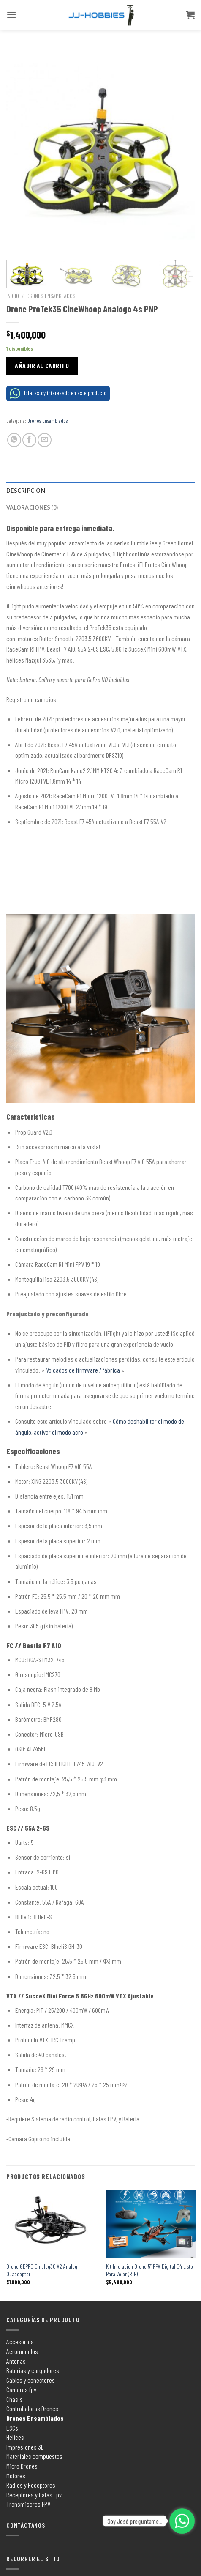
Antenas (16, 2361)
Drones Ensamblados (51, 295)
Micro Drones (22, 2466)
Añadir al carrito (42, 366)
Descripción (25, 490)
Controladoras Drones (32, 2408)
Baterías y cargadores (32, 2370)
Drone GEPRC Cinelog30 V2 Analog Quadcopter (41, 2270)
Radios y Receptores (30, 2485)
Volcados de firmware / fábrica (83, 1370)
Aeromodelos (22, 2351)
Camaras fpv (21, 2389)
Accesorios (20, 2342)
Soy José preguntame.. (134, 2521)
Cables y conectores (30, 2380)
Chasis (14, 2399)
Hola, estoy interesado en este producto (58, 393)
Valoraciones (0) (32, 507)
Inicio (12, 295)
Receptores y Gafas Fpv (34, 2495)
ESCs (12, 2428)
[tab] (100, 490)
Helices (15, 2437)
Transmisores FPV (28, 2504)
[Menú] (11, 14)
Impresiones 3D (25, 2447)
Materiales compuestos (34, 2456)
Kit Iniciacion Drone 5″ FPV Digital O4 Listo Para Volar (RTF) (149, 2270)
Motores (15, 2476)
